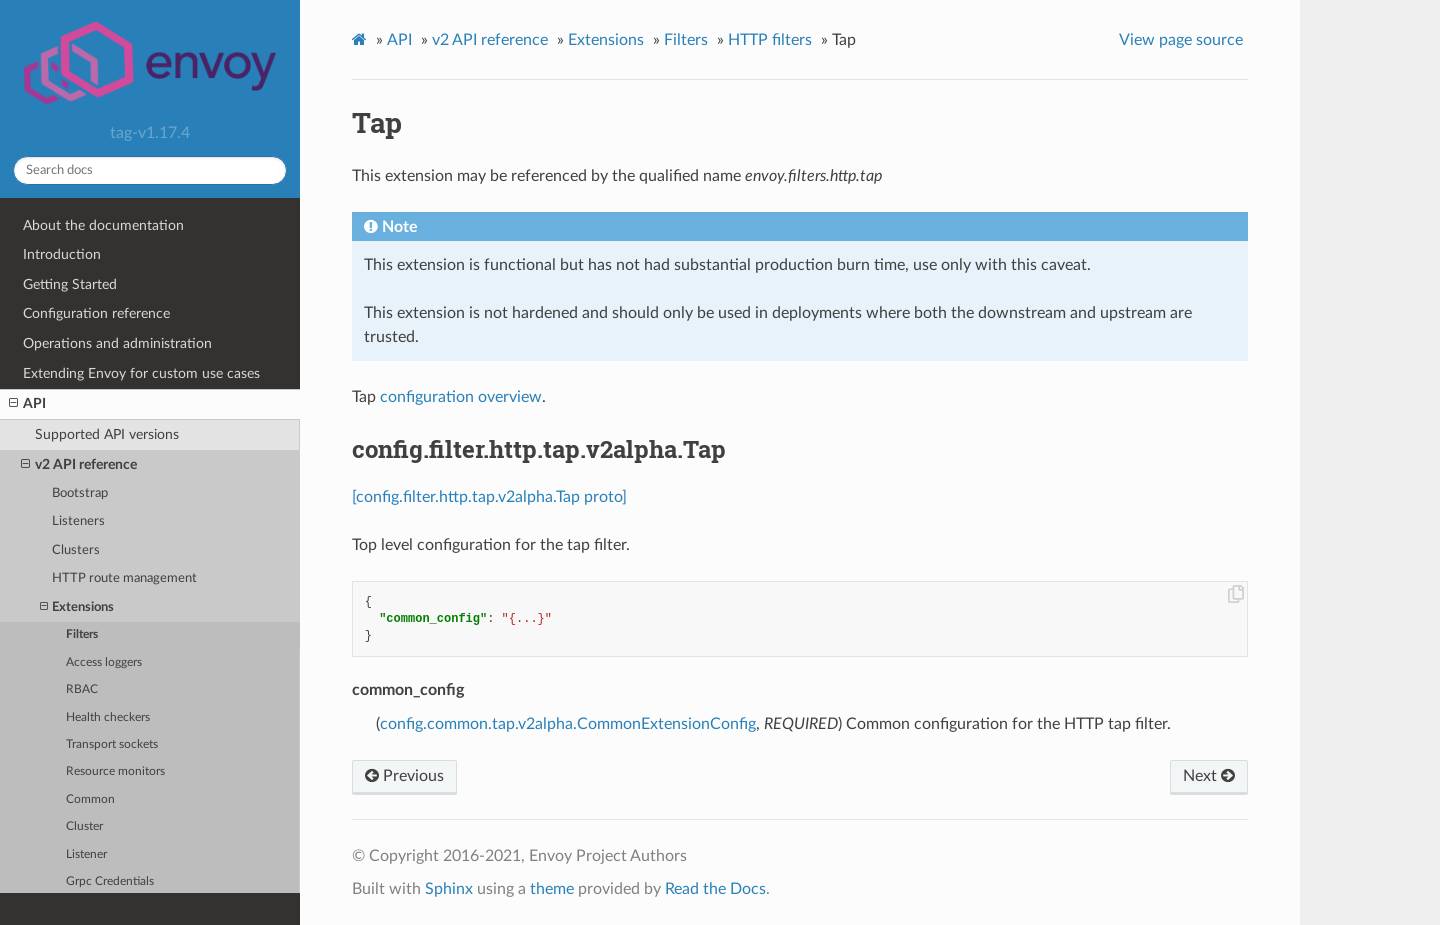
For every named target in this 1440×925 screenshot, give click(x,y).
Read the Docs (715, 889)
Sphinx (449, 889)
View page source (1181, 40)
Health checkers (108, 717)
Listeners (78, 521)
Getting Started (70, 284)
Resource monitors (115, 771)
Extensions (77, 607)
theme (552, 889)
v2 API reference (79, 465)
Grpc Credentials (110, 881)
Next (1209, 776)
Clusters (76, 550)
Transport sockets (112, 744)
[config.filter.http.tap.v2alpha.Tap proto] (489, 497)
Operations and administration (117, 343)
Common (90, 799)
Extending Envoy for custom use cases (141, 373)
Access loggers (104, 662)
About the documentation (103, 225)
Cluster (84, 826)
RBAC (82, 689)
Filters (82, 634)
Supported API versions (107, 434)
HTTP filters (770, 40)
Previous (404, 776)
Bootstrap (80, 493)
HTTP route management (124, 578)
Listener (86, 854)
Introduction (62, 254)
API (27, 404)
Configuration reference (96, 313)
